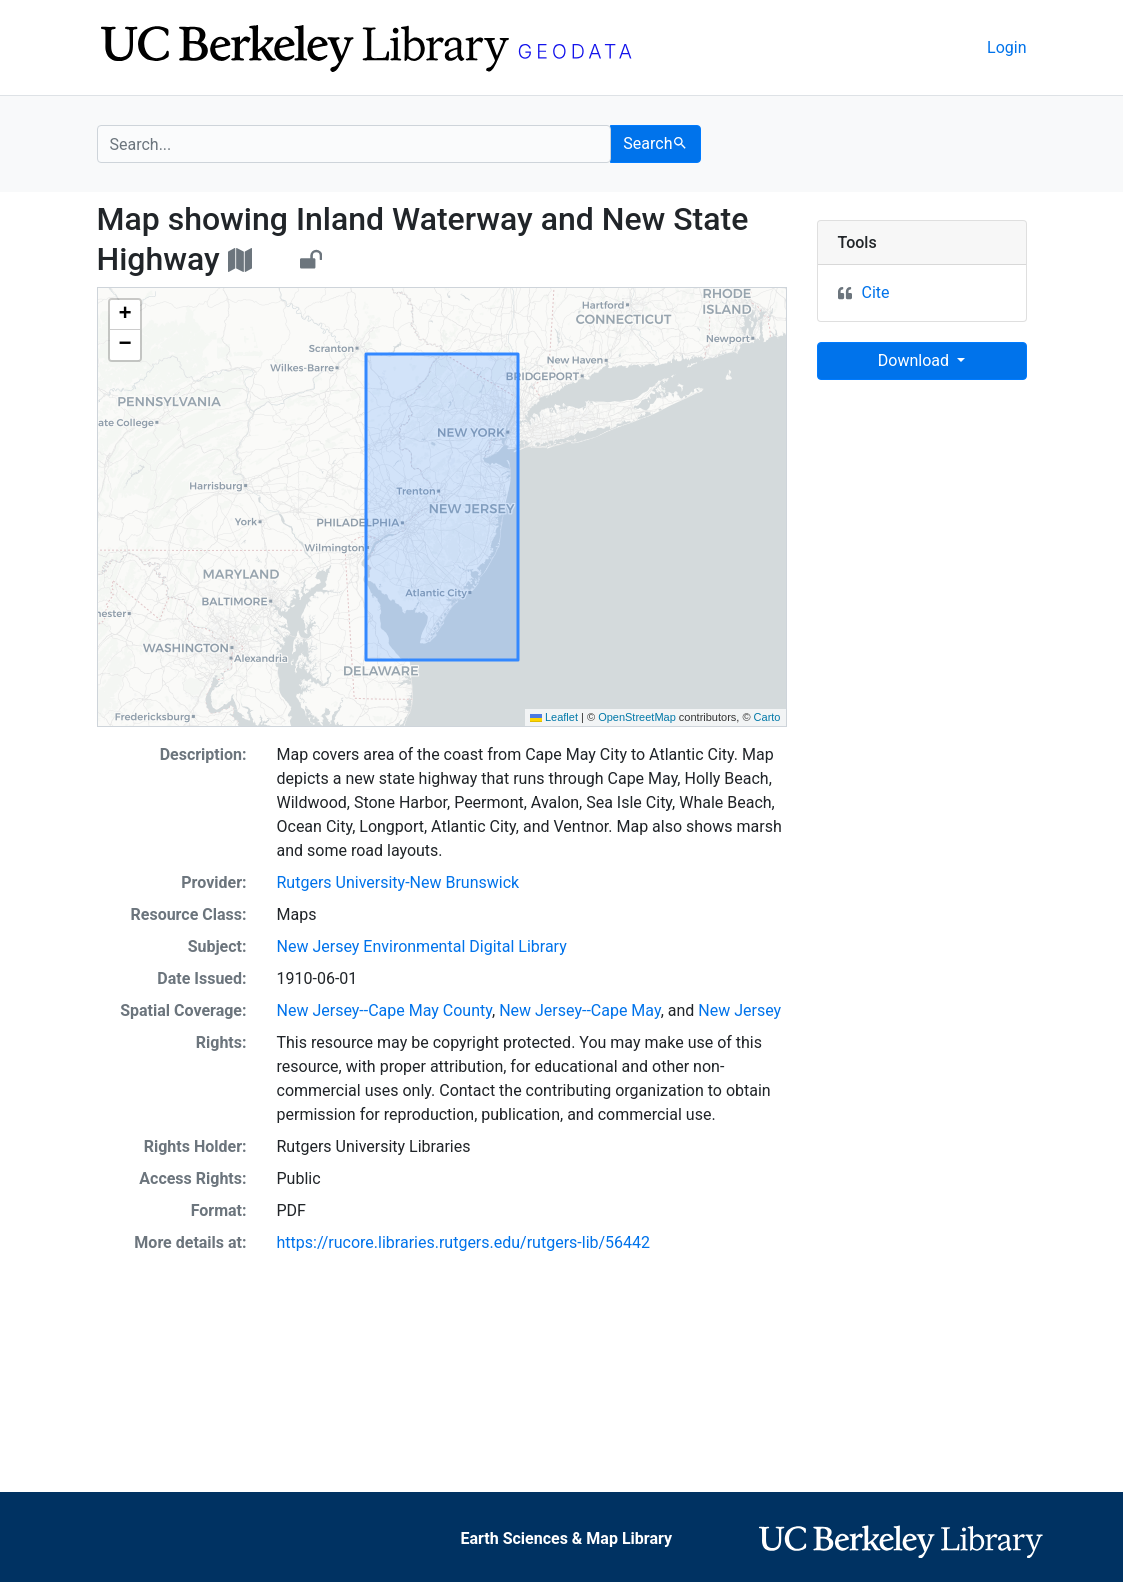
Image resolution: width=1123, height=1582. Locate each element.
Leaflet (554, 717)
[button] (125, 315)
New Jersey (739, 1010)
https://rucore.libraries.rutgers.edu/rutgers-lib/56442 (464, 1242)
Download (915, 360)
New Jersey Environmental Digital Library (422, 946)
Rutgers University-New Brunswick (398, 882)
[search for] (354, 144)
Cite (876, 292)
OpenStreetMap (637, 717)
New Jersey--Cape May (580, 1010)
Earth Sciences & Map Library (566, 1538)
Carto (767, 717)
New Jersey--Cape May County (385, 1010)
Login (1006, 47)
